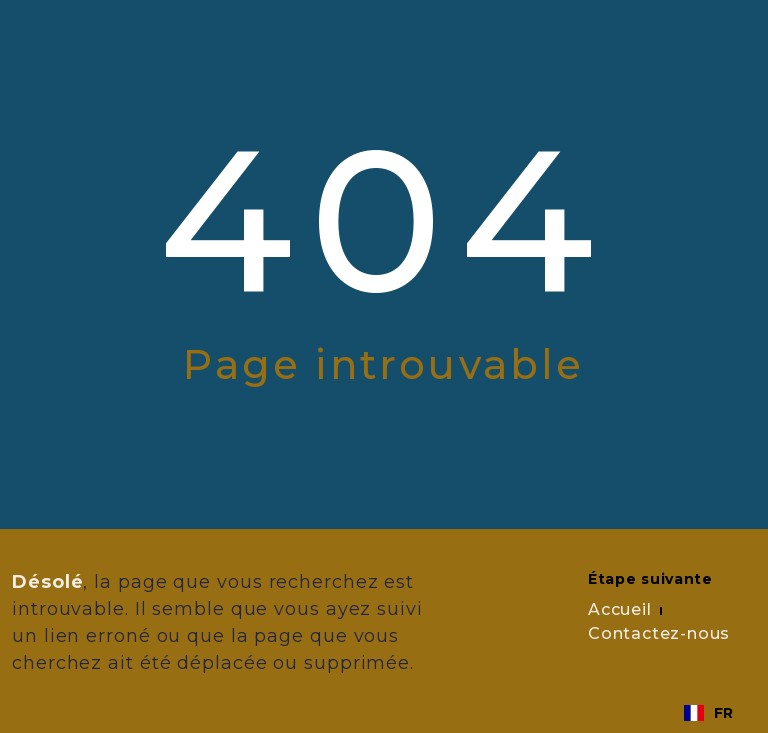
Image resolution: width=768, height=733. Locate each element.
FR (708, 713)
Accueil (620, 609)
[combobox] (708, 713)
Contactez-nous (659, 633)
